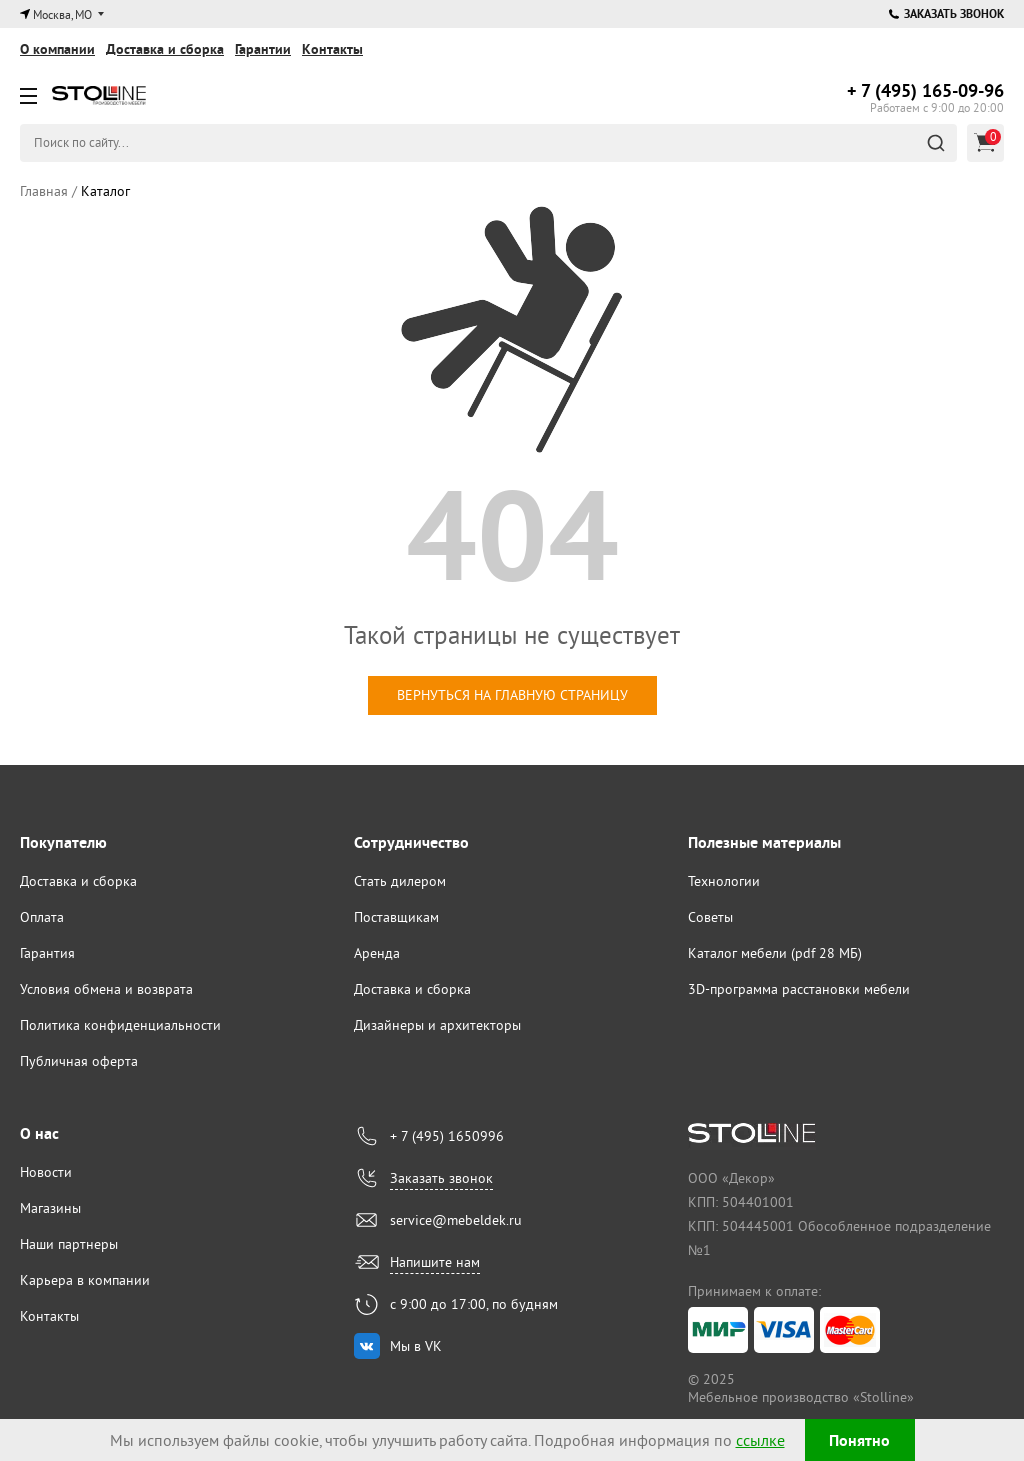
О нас (39, 1133)
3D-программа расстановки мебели (799, 989)
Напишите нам (435, 1262)
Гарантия (47, 953)
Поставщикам (396, 917)
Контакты (332, 49)
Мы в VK (416, 1346)
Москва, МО (62, 14)
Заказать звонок (946, 14)
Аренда (377, 953)
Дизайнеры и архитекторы (437, 1025)
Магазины (50, 1208)
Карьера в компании (85, 1280)
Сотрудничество (411, 842)
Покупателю (63, 842)
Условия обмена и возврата (106, 989)
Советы (710, 917)
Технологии (724, 881)
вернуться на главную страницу (512, 695)
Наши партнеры (69, 1244)
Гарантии (263, 49)
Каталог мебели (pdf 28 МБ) (775, 953)
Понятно (859, 1440)
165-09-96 (925, 90)
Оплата (42, 917)
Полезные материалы (764, 842)
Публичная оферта (79, 1061)
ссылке (760, 1440)
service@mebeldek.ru (456, 1220)
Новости (46, 1172)
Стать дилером (400, 881)
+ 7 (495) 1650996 (447, 1136)
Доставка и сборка (165, 49)
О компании (57, 49)
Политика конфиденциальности (120, 1025)
